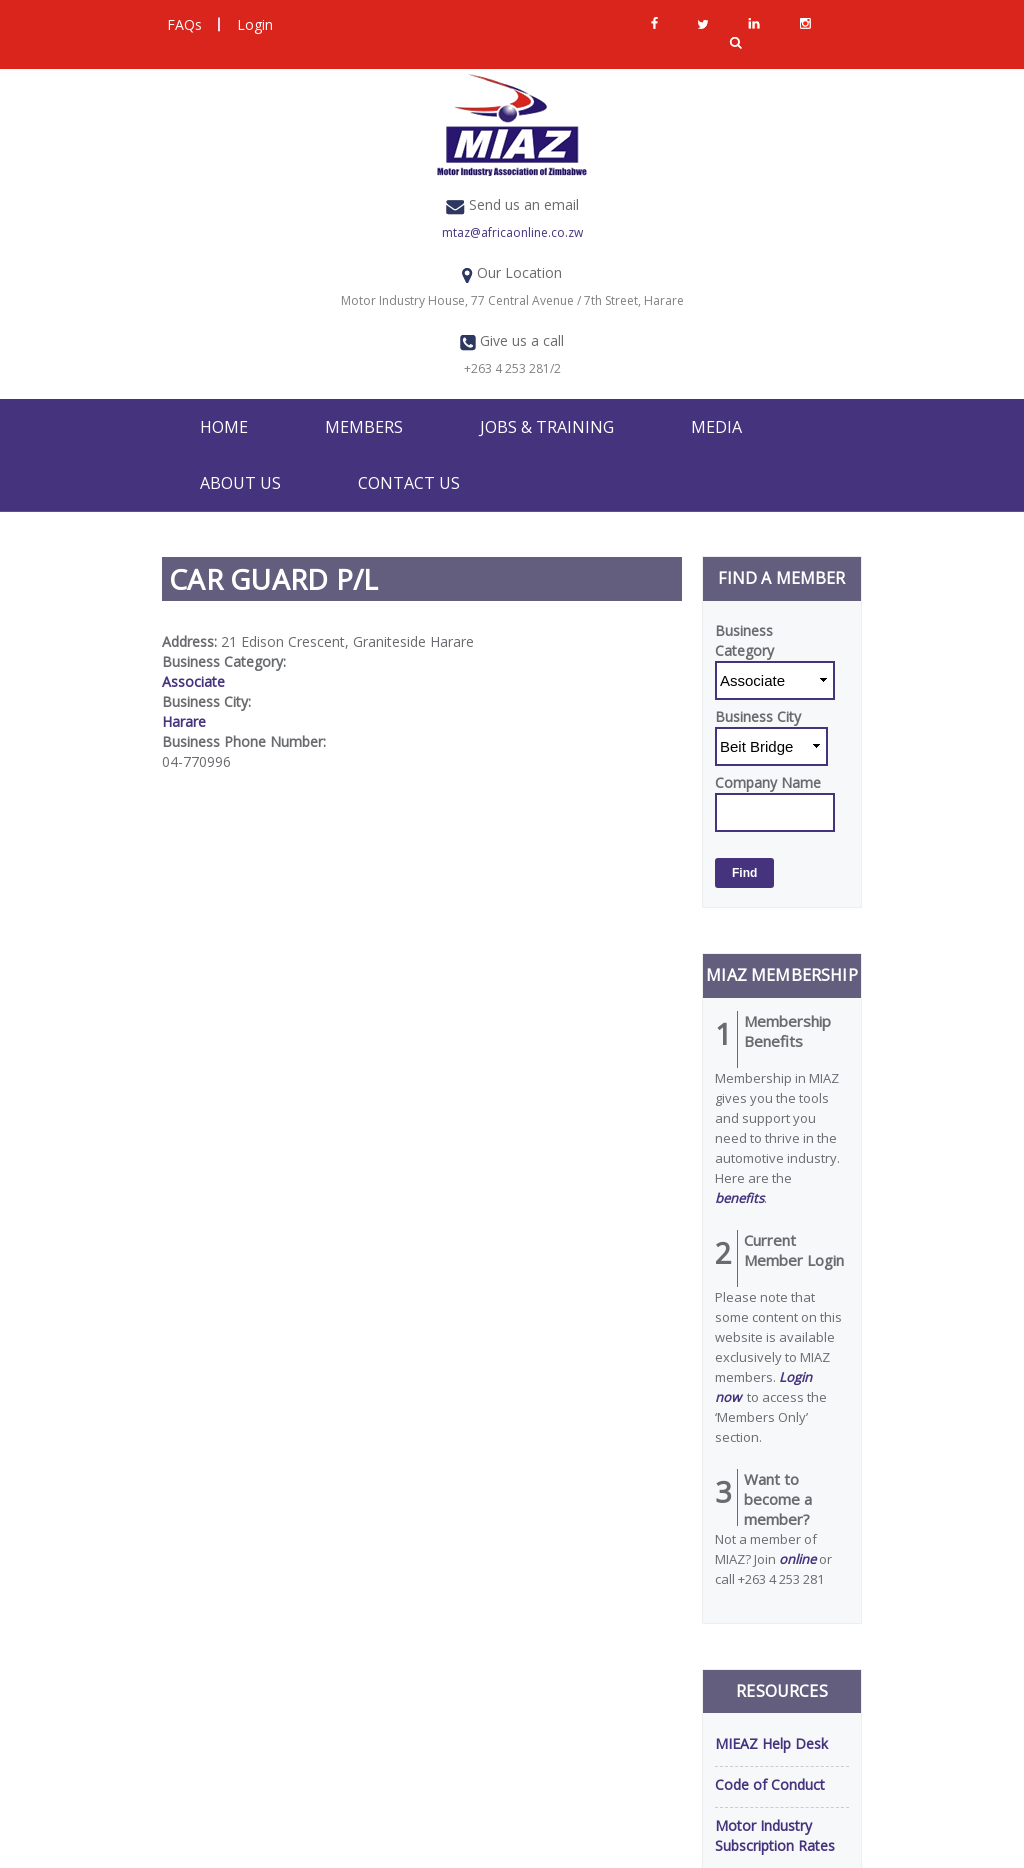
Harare (184, 721)
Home (224, 427)
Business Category (744, 640)
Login (255, 24)
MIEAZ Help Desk (771, 1743)
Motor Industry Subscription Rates (775, 1835)
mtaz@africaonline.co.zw (512, 232)
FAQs (184, 24)
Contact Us (409, 483)
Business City (758, 716)
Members (364, 427)
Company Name (768, 782)
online (797, 1559)
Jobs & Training (547, 427)
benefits (739, 1198)
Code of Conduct (770, 1784)
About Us (240, 483)
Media (716, 427)
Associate (193, 681)
